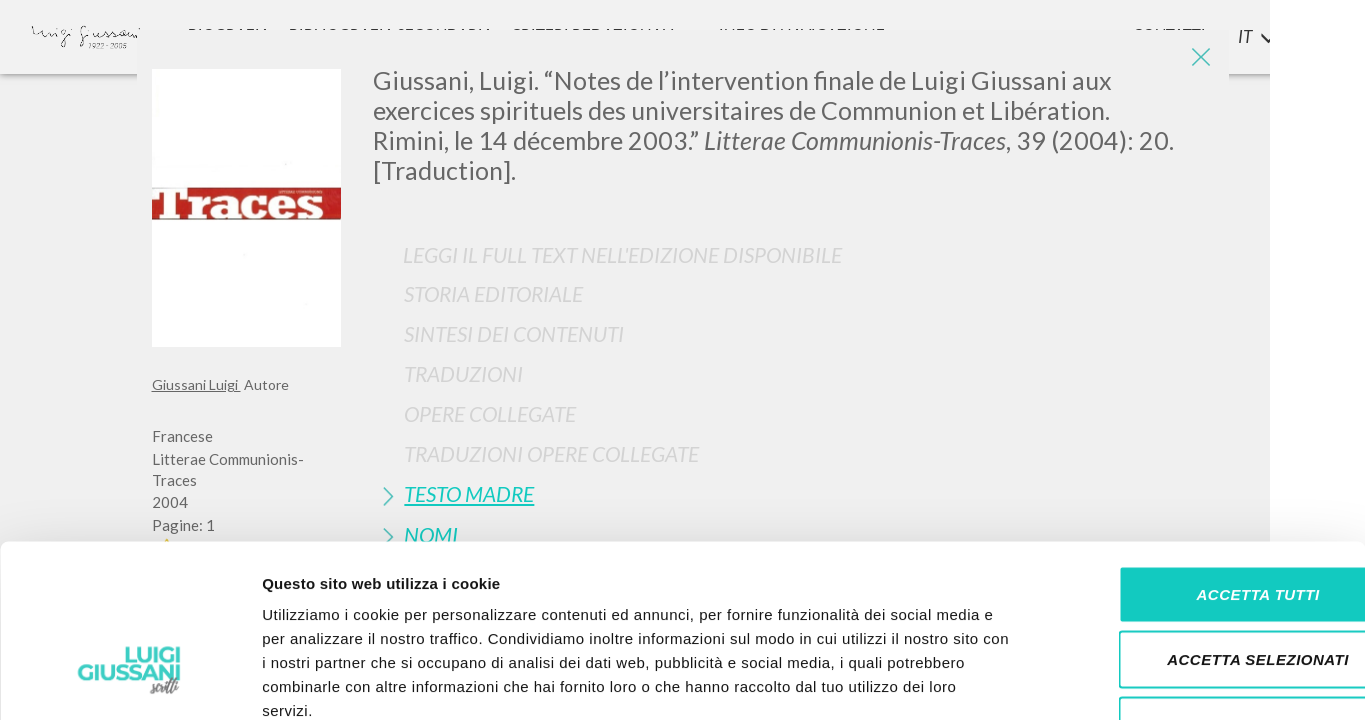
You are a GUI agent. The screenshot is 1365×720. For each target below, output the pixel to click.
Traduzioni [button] (463, 373)
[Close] (1199, 60)
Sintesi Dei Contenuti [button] (514, 333)
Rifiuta (1198, 588)
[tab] (793, 293)
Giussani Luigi (196, 384)
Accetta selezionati (1198, 523)
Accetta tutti (1197, 457)
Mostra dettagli (1052, 680)
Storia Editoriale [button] (493, 293)
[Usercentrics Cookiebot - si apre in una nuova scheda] (129, 681)
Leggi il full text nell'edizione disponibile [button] (622, 254)
